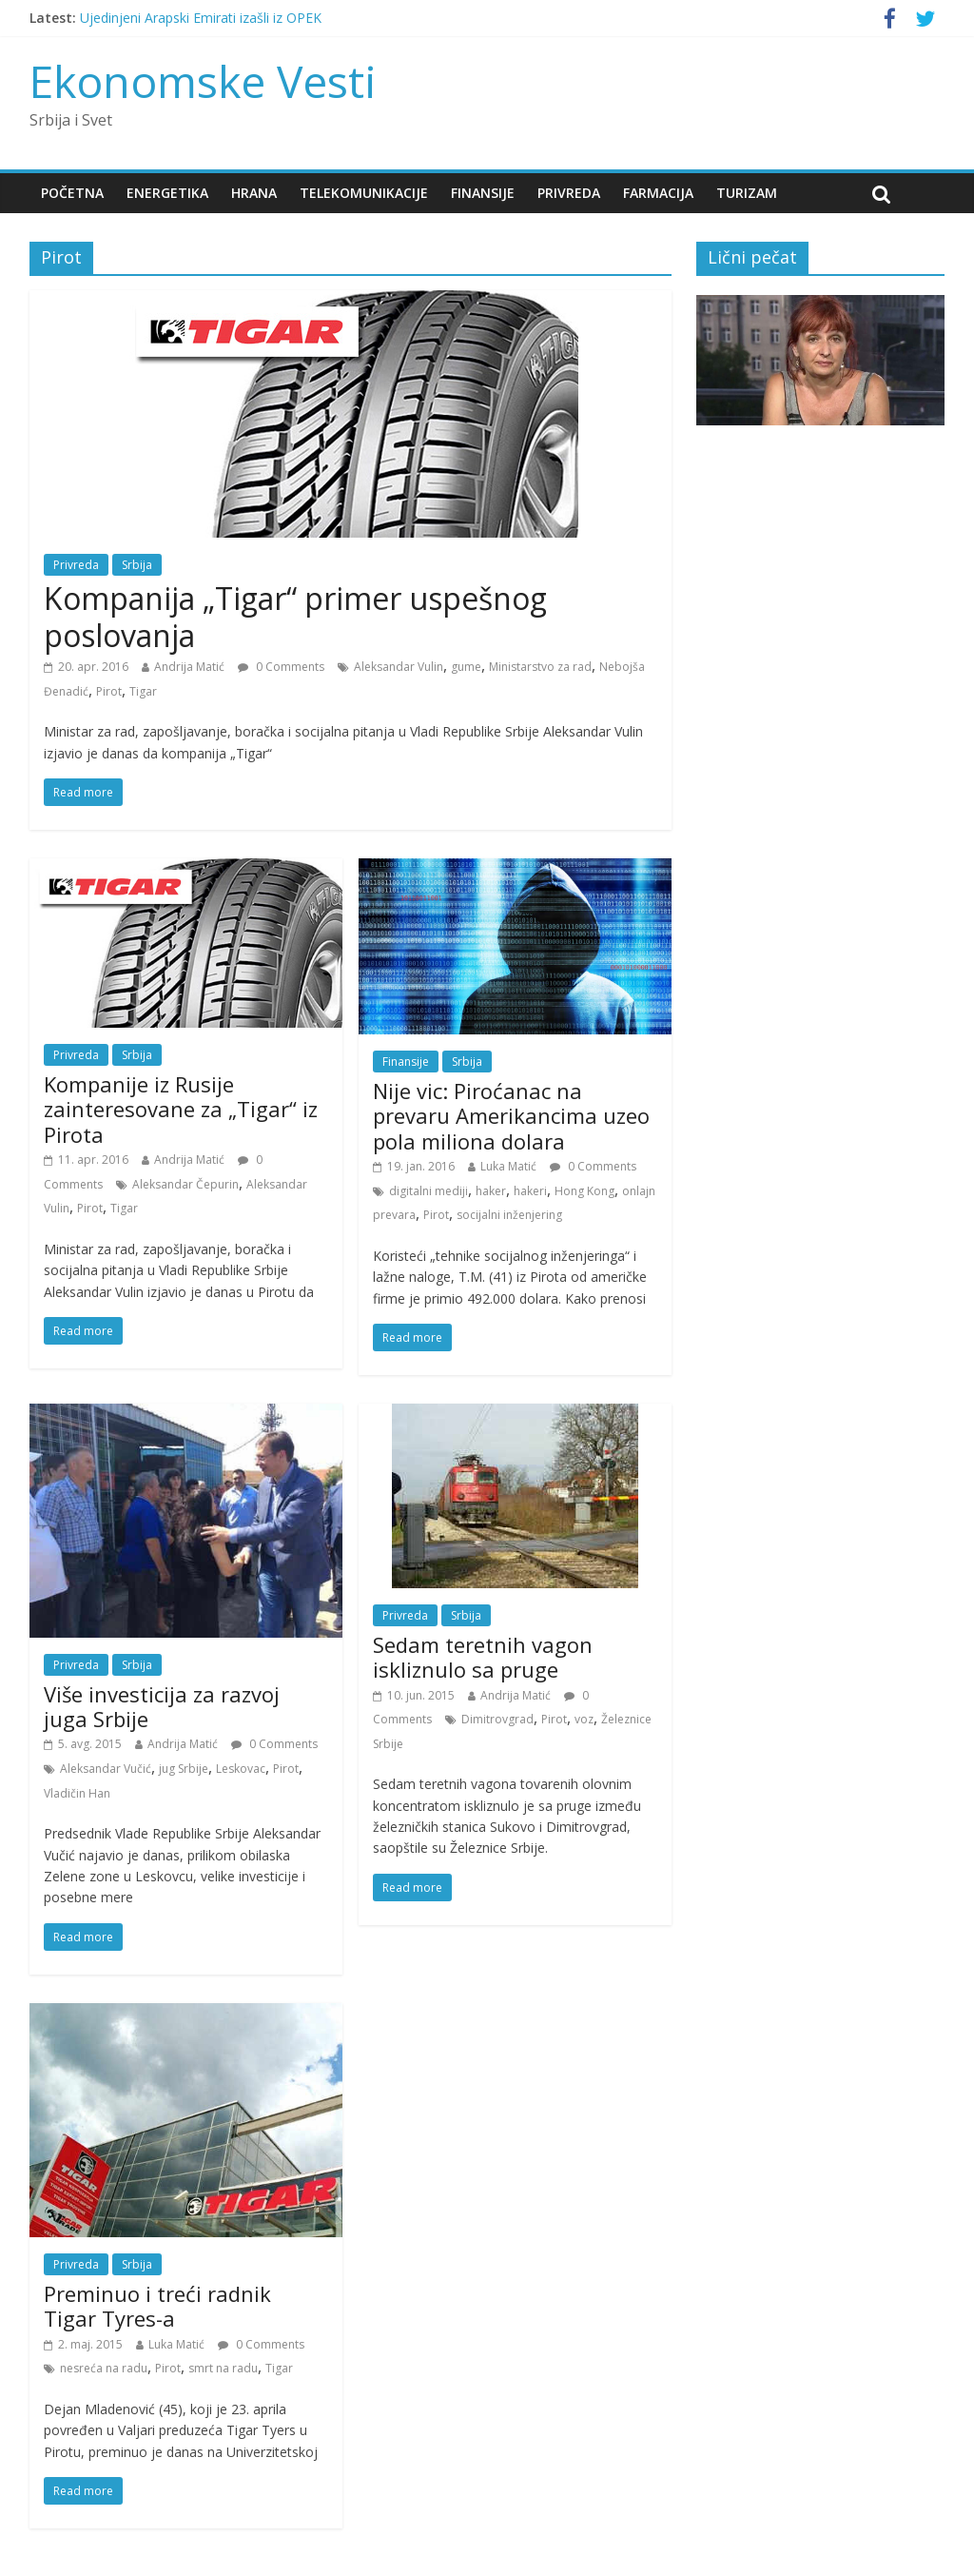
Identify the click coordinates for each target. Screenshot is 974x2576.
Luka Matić (508, 1166)
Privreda (568, 193)
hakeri (530, 1191)
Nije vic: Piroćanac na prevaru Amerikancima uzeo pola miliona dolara (511, 1115)
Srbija (137, 565)
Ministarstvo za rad (540, 667)
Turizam (746, 193)
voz (584, 1719)
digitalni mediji (428, 1191)
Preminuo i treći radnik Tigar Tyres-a (157, 2305)
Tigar (143, 691)
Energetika (167, 193)
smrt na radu (223, 2368)
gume (466, 667)
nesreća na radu (103, 2368)
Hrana (254, 193)
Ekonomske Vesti (203, 80)
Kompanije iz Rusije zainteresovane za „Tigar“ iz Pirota (181, 1109)
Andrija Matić (189, 667)
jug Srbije (183, 1768)
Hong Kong (584, 1191)
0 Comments (281, 667)
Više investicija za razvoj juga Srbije (162, 1706)
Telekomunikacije (364, 193)
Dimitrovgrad (497, 1719)
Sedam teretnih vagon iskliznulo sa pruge (483, 1656)
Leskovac (240, 1768)
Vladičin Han (77, 1793)
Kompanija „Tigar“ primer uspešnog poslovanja (295, 616)
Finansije (483, 193)
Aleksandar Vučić (105, 1768)
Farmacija (658, 193)
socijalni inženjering (509, 1215)
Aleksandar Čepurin (185, 1184)
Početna (72, 193)
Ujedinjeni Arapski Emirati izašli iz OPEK (200, 18)
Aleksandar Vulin (398, 667)
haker (491, 1191)
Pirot (109, 691)
